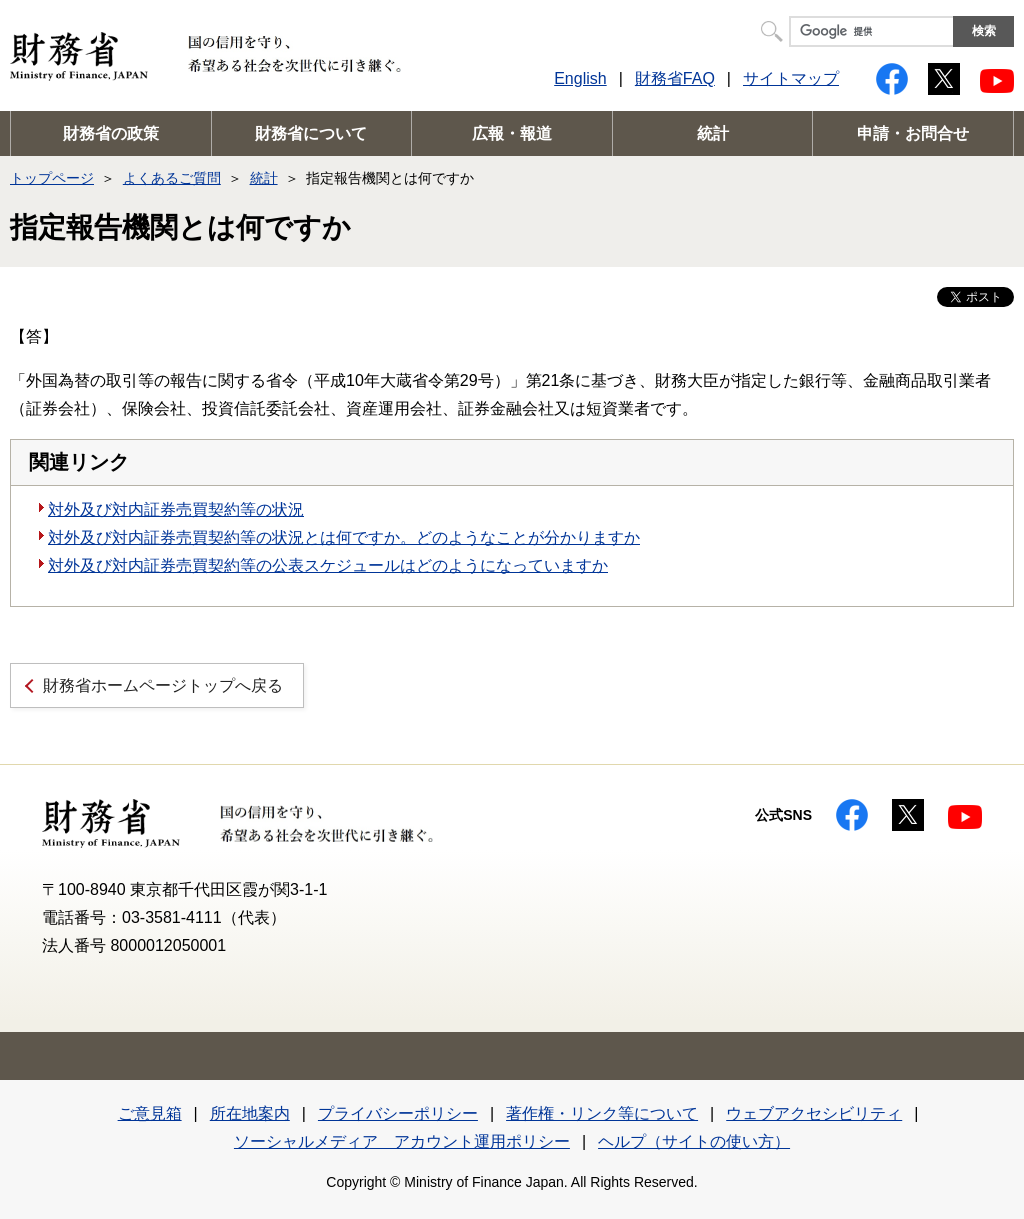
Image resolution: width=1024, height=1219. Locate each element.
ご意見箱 (150, 1113)
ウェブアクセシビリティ (814, 1113)
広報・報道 (512, 133)
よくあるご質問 (172, 178)
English (580, 78)
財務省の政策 (111, 133)
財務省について (311, 133)
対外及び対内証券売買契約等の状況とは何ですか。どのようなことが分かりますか (344, 537)
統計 (713, 133)
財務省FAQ (675, 78)
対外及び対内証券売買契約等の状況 (176, 509)
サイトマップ (791, 78)
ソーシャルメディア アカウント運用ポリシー (402, 1141)
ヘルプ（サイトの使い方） (694, 1141)
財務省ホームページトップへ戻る (163, 685)
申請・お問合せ (913, 133)
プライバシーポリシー (398, 1113)
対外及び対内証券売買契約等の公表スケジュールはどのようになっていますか (328, 565)
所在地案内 (250, 1113)
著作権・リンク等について (602, 1113)
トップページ (52, 178)
